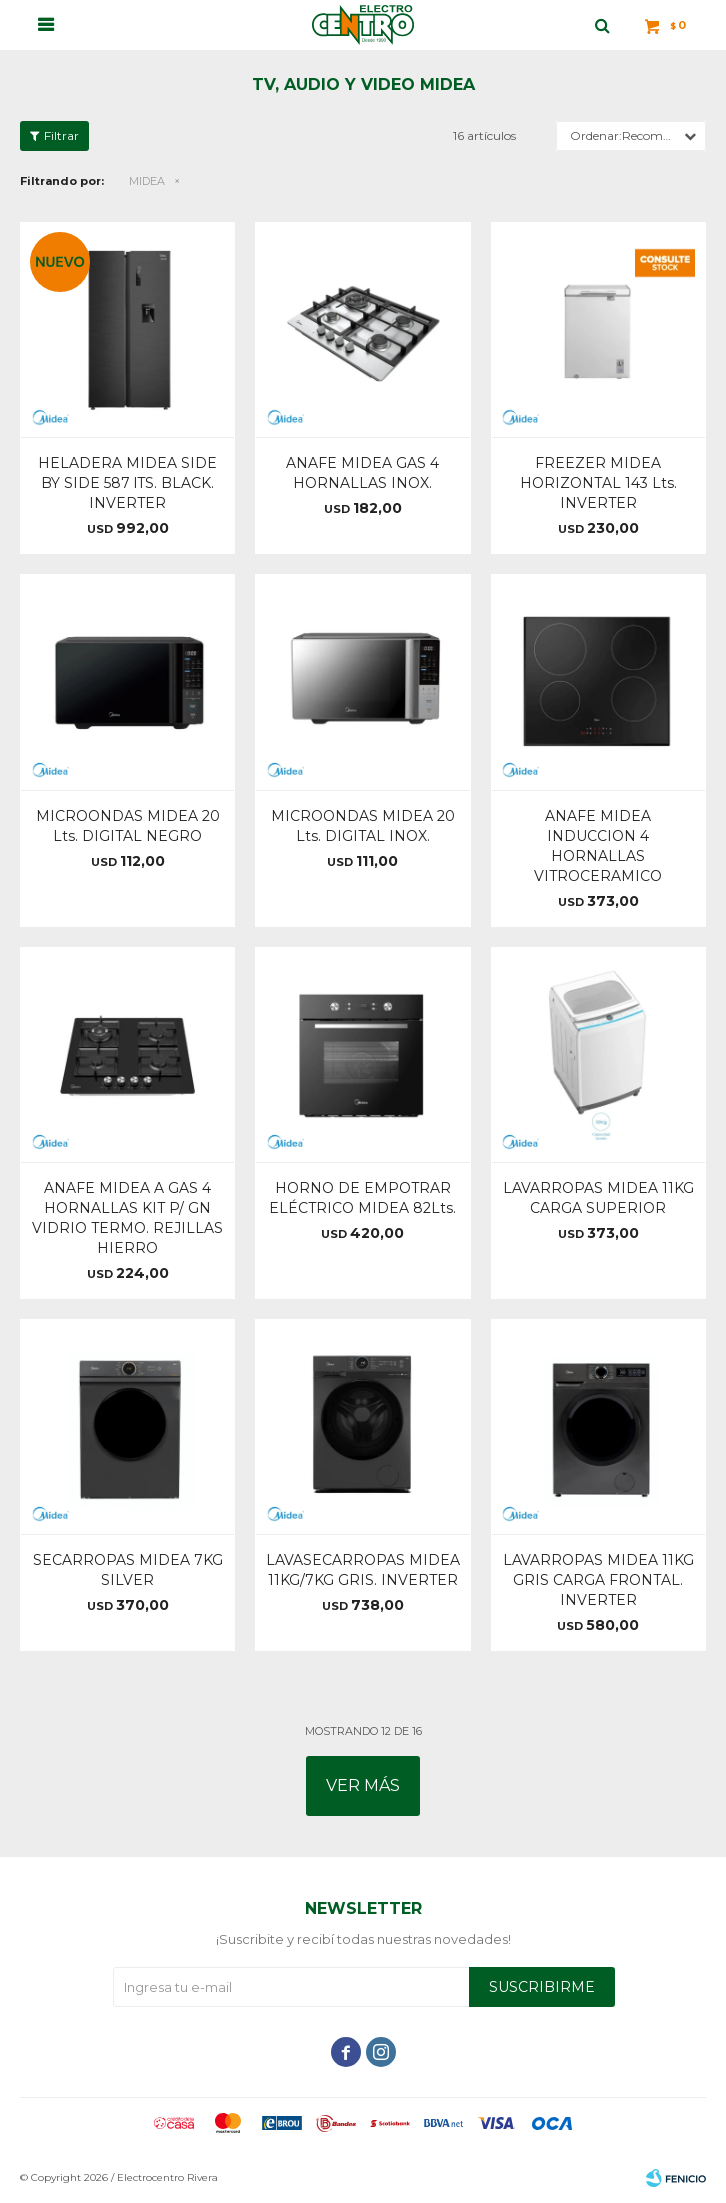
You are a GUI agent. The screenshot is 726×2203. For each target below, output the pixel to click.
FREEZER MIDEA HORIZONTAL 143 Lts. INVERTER (598, 483)
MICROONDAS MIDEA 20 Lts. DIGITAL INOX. (363, 826)
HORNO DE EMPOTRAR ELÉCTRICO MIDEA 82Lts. (362, 1198)
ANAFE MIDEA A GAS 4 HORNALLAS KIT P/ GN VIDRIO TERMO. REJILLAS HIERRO (127, 1218)
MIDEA (147, 181)
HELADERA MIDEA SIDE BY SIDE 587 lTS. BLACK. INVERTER (127, 483)
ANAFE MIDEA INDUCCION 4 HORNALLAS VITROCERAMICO (598, 846)
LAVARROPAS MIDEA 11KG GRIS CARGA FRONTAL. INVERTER (598, 1580)
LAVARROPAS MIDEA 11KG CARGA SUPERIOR (598, 1198)
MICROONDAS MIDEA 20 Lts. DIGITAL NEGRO (128, 826)
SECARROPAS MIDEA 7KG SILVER (128, 1570)
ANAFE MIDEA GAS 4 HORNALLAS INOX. (362, 473)
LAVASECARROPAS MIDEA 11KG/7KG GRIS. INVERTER (363, 1570)
